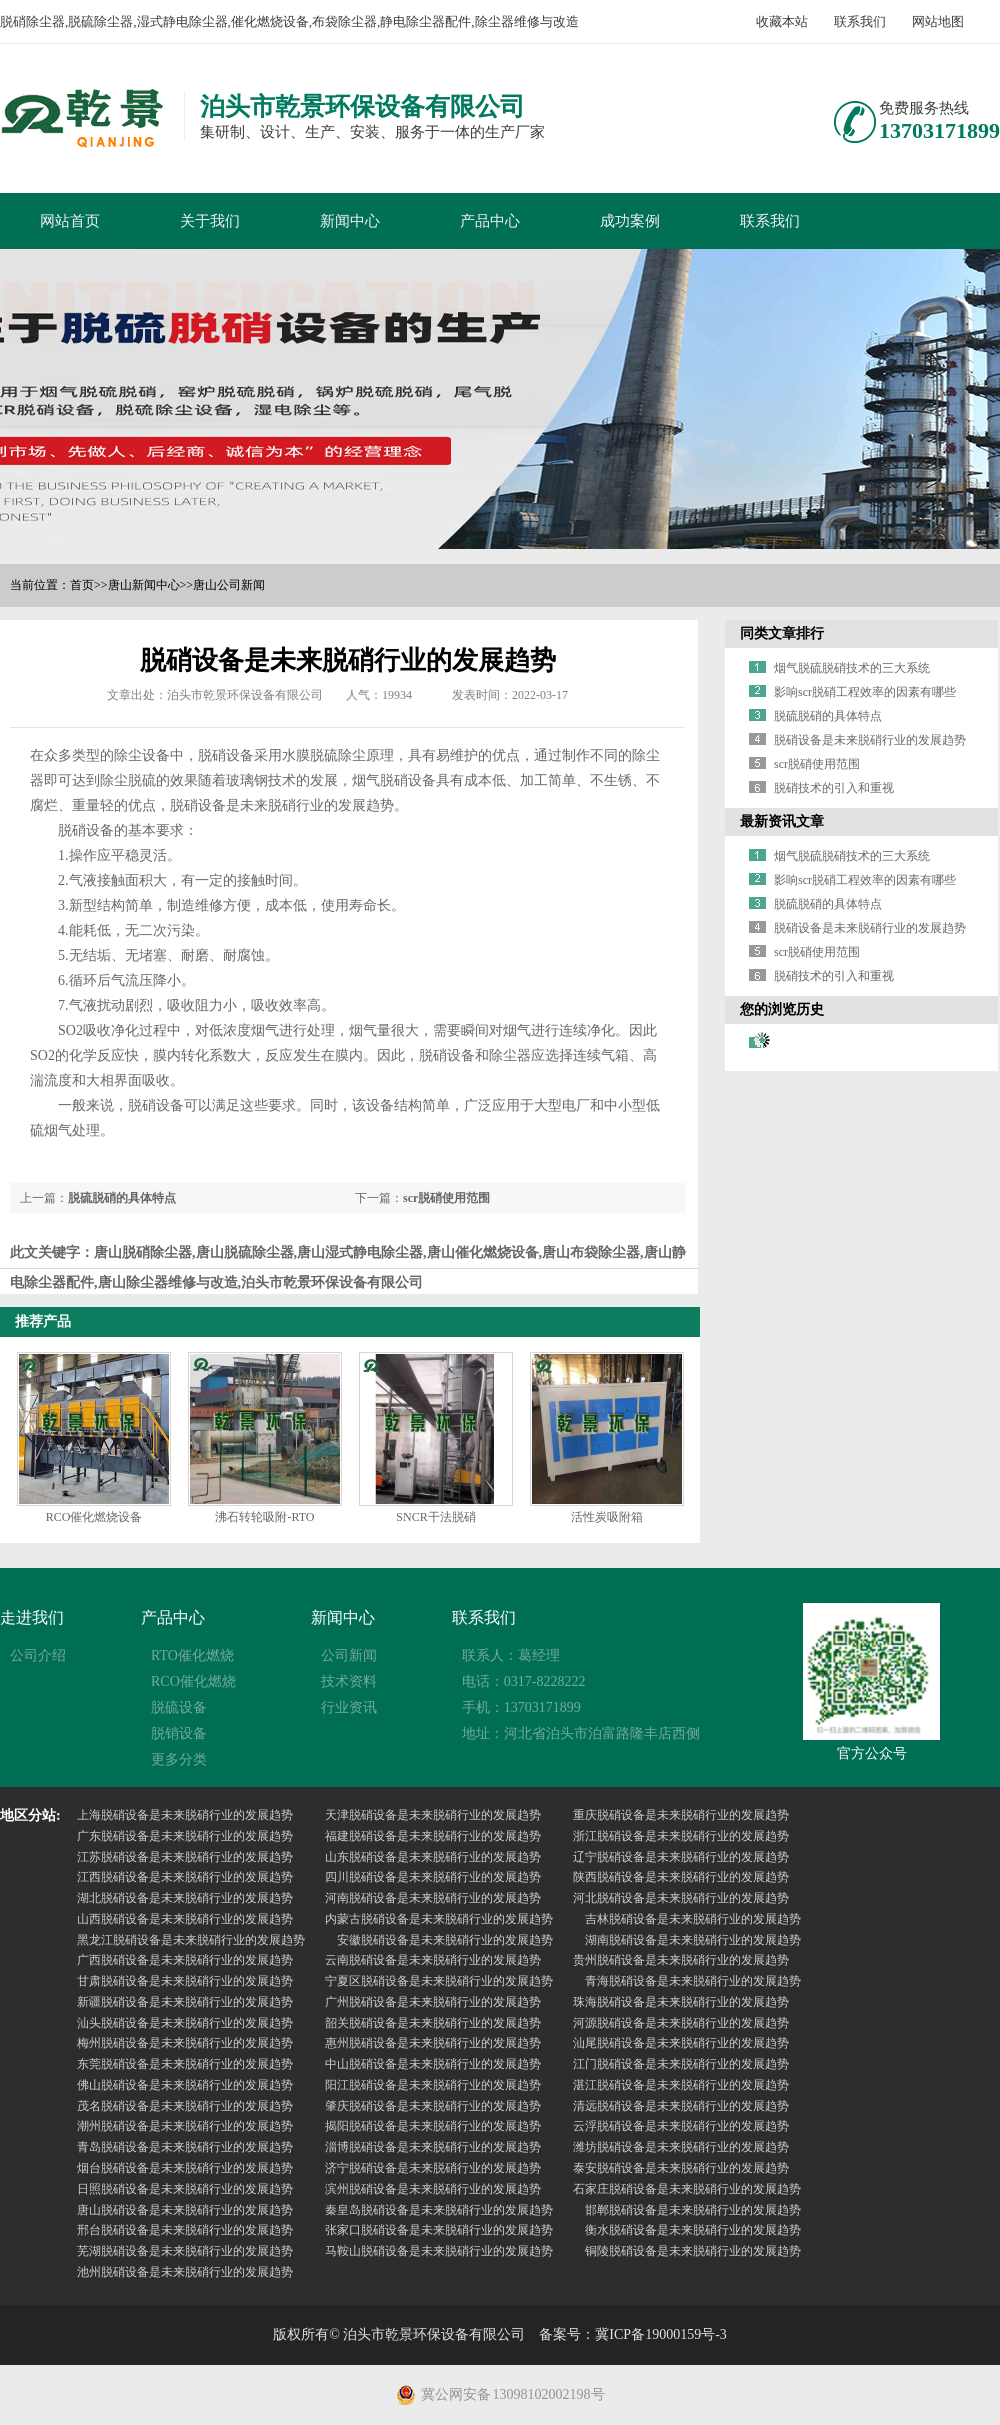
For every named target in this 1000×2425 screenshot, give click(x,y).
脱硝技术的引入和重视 (834, 788)
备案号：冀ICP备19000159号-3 (632, 2334)
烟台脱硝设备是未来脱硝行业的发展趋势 (185, 2168)
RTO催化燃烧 (192, 1655)
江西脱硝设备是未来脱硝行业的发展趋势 (185, 1877)
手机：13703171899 (521, 1707)
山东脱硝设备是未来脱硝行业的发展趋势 (433, 1857)
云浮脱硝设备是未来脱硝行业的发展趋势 (681, 2126)
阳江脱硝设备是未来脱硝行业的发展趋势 (433, 2085)
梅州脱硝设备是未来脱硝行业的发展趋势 (185, 2043)
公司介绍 (38, 1655)
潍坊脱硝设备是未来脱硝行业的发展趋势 (681, 2147)
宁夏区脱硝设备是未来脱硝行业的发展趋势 (439, 1981)
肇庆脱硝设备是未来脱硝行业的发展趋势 (433, 2106)
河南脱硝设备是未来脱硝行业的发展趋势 (433, 1898)
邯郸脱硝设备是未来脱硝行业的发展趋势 (693, 2210)
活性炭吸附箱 (607, 1517)
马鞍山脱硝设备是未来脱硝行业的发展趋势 (439, 2251)
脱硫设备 (179, 1707)
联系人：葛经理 (511, 1655)
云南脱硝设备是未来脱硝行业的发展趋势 (433, 1960)
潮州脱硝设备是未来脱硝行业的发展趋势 (185, 2126)
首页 (82, 585)
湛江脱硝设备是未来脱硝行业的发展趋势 (681, 2085)
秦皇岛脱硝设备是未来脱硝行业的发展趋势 (439, 2210)
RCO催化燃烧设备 (94, 1517)
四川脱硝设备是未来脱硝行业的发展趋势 (433, 1877)
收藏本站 (782, 21)
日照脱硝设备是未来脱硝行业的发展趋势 (185, 2189)
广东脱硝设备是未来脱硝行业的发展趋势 (185, 1836)
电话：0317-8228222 (524, 1681)
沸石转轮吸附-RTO (264, 1517)
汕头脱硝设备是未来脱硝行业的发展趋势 (185, 2023)
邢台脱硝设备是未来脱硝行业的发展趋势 (185, 2230)
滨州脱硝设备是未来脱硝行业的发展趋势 (433, 2189)
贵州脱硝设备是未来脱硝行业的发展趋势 (681, 1960)
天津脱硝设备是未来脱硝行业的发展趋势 (433, 1815)
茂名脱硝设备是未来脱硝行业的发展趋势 (185, 2106)
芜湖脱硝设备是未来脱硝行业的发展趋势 (185, 2251)
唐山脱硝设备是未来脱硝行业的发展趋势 (185, 2210)
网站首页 (70, 221)
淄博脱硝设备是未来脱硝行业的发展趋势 (433, 2147)
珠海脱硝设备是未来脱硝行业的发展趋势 (681, 2002)
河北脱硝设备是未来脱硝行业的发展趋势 (681, 1898)
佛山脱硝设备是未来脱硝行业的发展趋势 (185, 2085)
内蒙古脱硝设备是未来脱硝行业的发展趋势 (439, 1919)
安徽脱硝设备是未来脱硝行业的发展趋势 (445, 1940)
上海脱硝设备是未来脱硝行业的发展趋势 (185, 1815)
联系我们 (860, 21)
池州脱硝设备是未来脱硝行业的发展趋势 (185, 2272)
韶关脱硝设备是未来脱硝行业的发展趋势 (433, 2023)
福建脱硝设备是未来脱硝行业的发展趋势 (433, 1836)
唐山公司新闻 (229, 585)
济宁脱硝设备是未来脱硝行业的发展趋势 (433, 2168)
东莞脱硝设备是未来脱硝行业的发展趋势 (185, 2064)
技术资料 (349, 1681)
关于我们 (210, 221)
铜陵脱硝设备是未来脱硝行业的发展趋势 (693, 2251)
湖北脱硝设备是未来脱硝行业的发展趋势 (185, 1898)
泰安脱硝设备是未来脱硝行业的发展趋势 (681, 2168)
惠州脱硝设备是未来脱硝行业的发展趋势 (433, 2043)
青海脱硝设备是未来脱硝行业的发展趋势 (693, 1981)
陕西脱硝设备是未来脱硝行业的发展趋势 (681, 1877)
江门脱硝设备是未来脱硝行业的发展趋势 (681, 2064)
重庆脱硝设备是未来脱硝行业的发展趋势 (681, 1815)
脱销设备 (179, 1733)
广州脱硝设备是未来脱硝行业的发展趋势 (433, 2002)
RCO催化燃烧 (193, 1681)
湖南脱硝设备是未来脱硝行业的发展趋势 (693, 1940)
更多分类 (179, 1759)
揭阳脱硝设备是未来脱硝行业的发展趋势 (433, 2126)
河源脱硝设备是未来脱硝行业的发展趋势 (681, 2023)
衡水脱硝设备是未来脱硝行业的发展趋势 (693, 2230)
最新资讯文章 (782, 821)
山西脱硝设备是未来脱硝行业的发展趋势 (185, 1919)
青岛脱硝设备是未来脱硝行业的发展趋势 (185, 2147)
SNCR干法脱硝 (435, 1517)
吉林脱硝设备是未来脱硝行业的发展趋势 (693, 1919)
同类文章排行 (782, 633)
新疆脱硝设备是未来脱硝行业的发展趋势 (185, 2002)
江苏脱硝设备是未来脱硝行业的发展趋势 (185, 1857)
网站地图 (938, 21)
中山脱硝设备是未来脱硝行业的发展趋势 (433, 2064)
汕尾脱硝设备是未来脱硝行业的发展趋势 (681, 2043)
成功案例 (630, 221)
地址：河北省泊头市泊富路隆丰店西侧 (581, 1733)
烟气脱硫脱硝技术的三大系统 (852, 668)
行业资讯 (349, 1707)
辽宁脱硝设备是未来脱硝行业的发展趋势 (681, 1857)
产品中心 (490, 221)
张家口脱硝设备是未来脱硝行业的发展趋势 (439, 2230)
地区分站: (30, 1815)
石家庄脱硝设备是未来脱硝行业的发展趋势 (687, 2189)
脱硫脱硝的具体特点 (122, 1198)
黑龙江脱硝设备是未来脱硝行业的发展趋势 (191, 1940)
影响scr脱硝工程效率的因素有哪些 (865, 692)
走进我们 (32, 1617)
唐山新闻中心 (144, 585)
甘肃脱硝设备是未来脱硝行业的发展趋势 (185, 1981)
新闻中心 (350, 221)
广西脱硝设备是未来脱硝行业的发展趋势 (185, 1960)
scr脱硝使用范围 (446, 1198)
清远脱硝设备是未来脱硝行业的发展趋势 (681, 2106)
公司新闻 (349, 1655)
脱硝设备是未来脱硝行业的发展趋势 (870, 740)
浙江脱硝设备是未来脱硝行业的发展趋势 (681, 1836)
